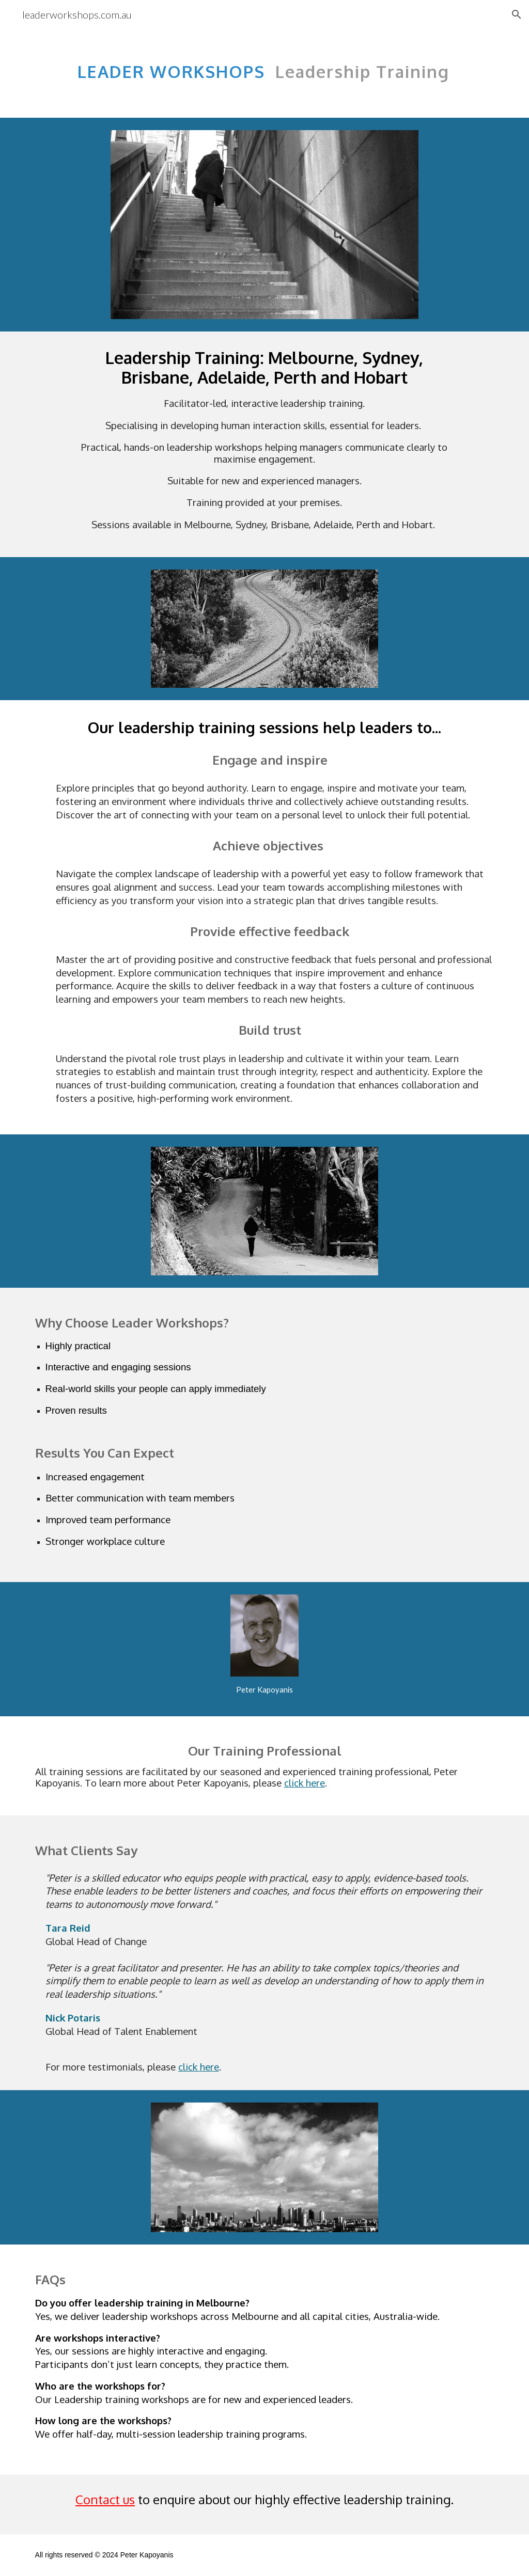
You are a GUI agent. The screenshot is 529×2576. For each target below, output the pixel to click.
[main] (265, 66)
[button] (516, 14)
